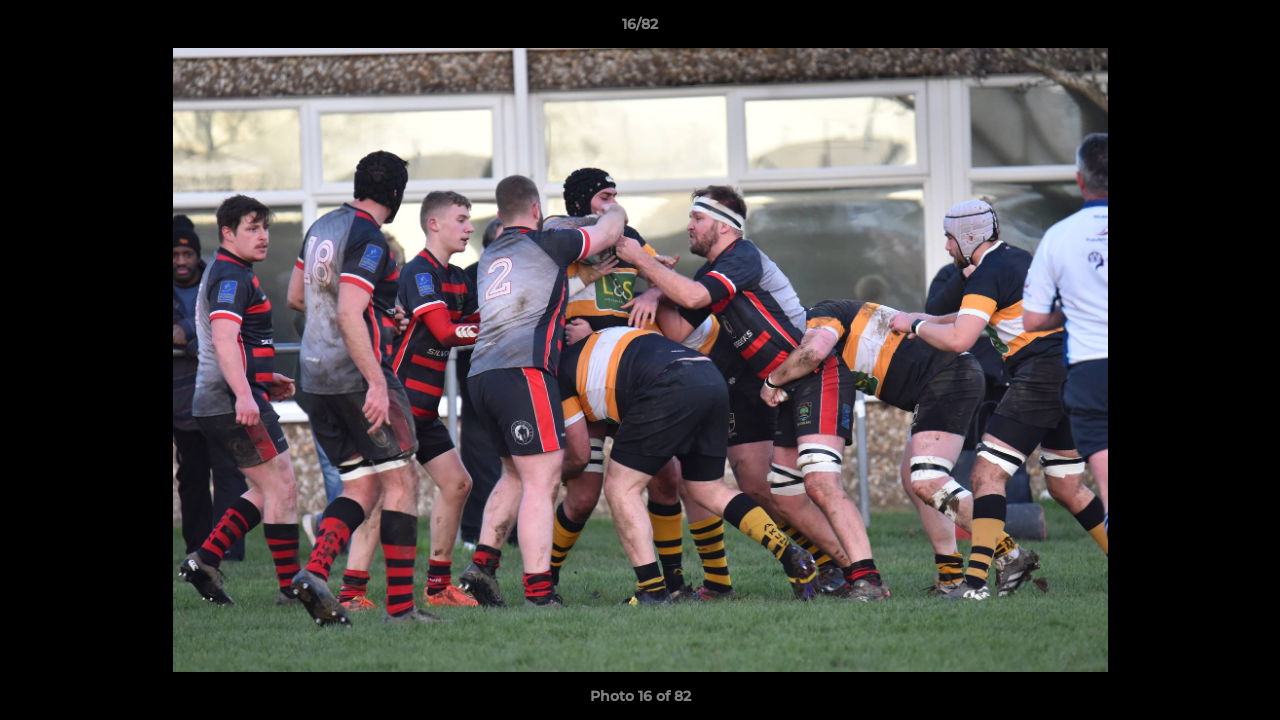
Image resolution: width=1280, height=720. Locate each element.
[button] (1244, 29)
